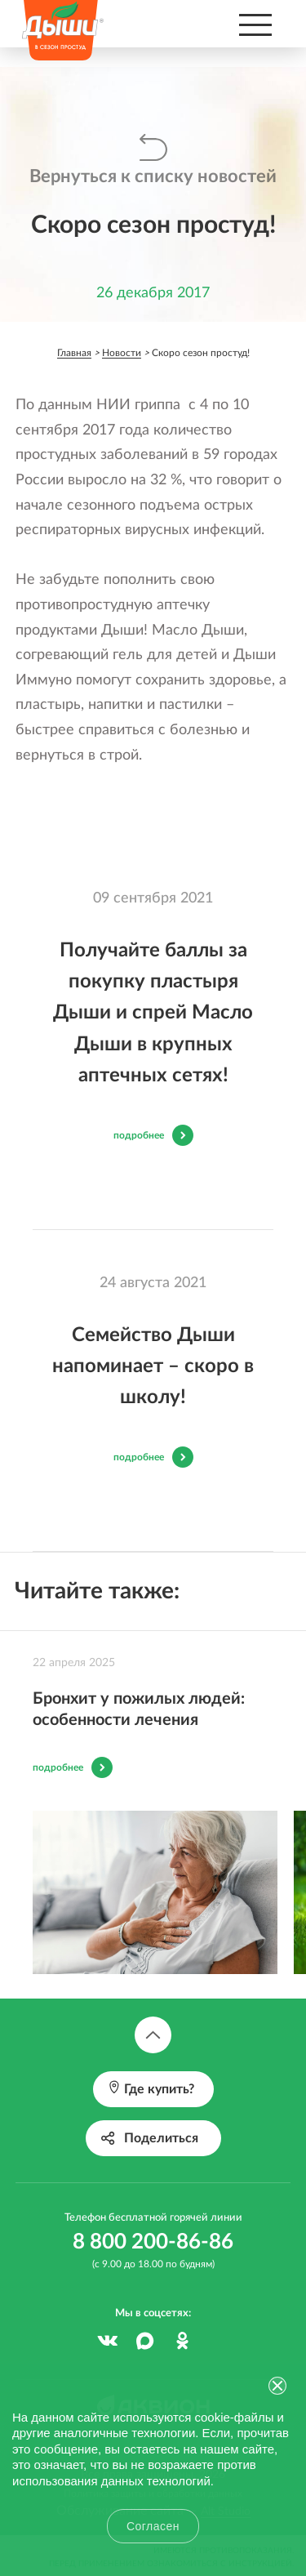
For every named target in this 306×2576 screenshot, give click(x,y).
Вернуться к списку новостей (153, 176)
